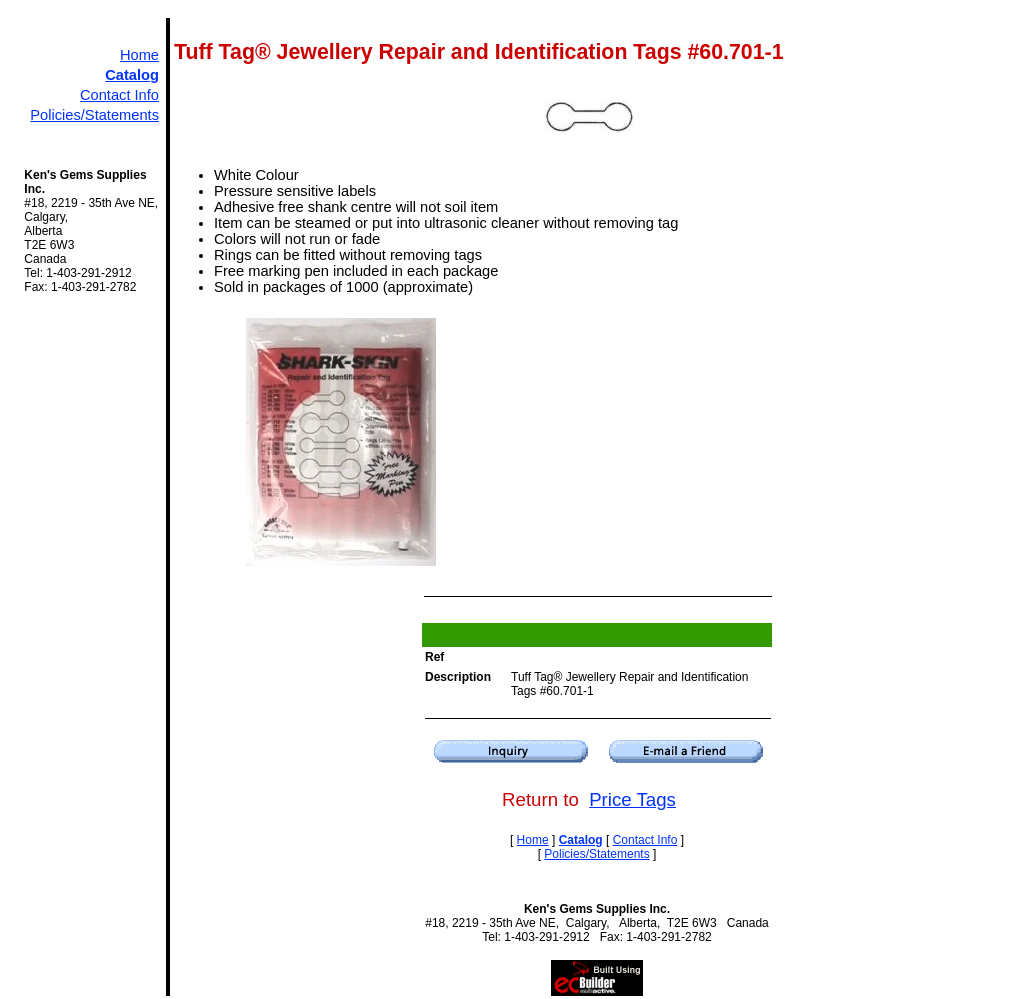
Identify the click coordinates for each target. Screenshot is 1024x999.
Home (139, 55)
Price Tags (632, 799)
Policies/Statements (94, 115)
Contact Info (119, 95)
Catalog (132, 75)
